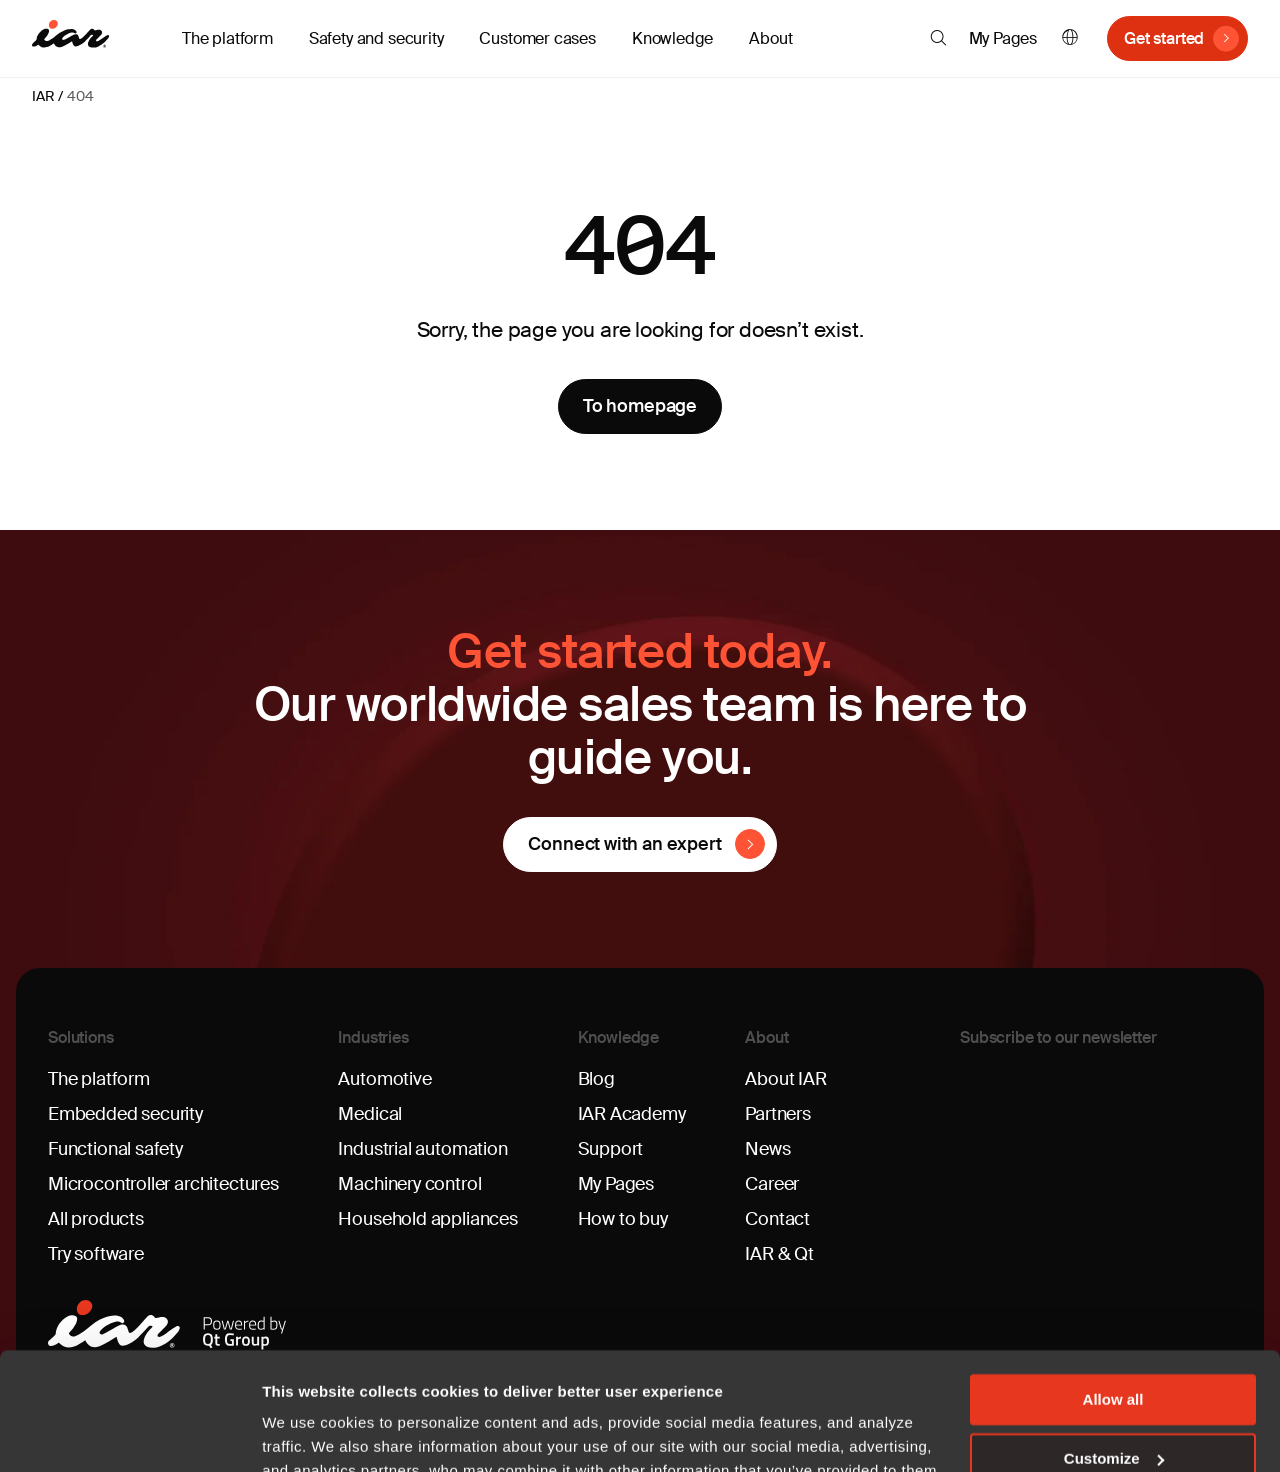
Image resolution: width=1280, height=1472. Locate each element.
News (767, 1149)
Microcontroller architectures (163, 1184)
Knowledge (619, 1037)
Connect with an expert (624, 844)
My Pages (1003, 38)
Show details (308, 1432)
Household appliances (427, 1219)
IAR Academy (632, 1114)
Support (611, 1149)
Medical (370, 1114)
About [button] (770, 38)
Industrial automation (422, 1149)
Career (772, 1184)
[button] (938, 38)
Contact (777, 1219)
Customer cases (537, 38)
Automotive (384, 1079)
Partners (778, 1114)
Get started (1164, 38)
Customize (1114, 1341)
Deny (1113, 1399)
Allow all (1113, 1282)
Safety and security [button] (376, 38)
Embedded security (125, 1114)
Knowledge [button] (672, 38)
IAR (43, 96)
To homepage (640, 406)
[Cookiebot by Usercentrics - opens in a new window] (129, 1433)
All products (96, 1219)
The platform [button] (227, 38)
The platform (99, 1079)
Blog (596, 1079)
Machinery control (409, 1184)
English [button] (1070, 38)
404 (80, 96)
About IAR (785, 1079)
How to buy (623, 1219)
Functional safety (115, 1149)
